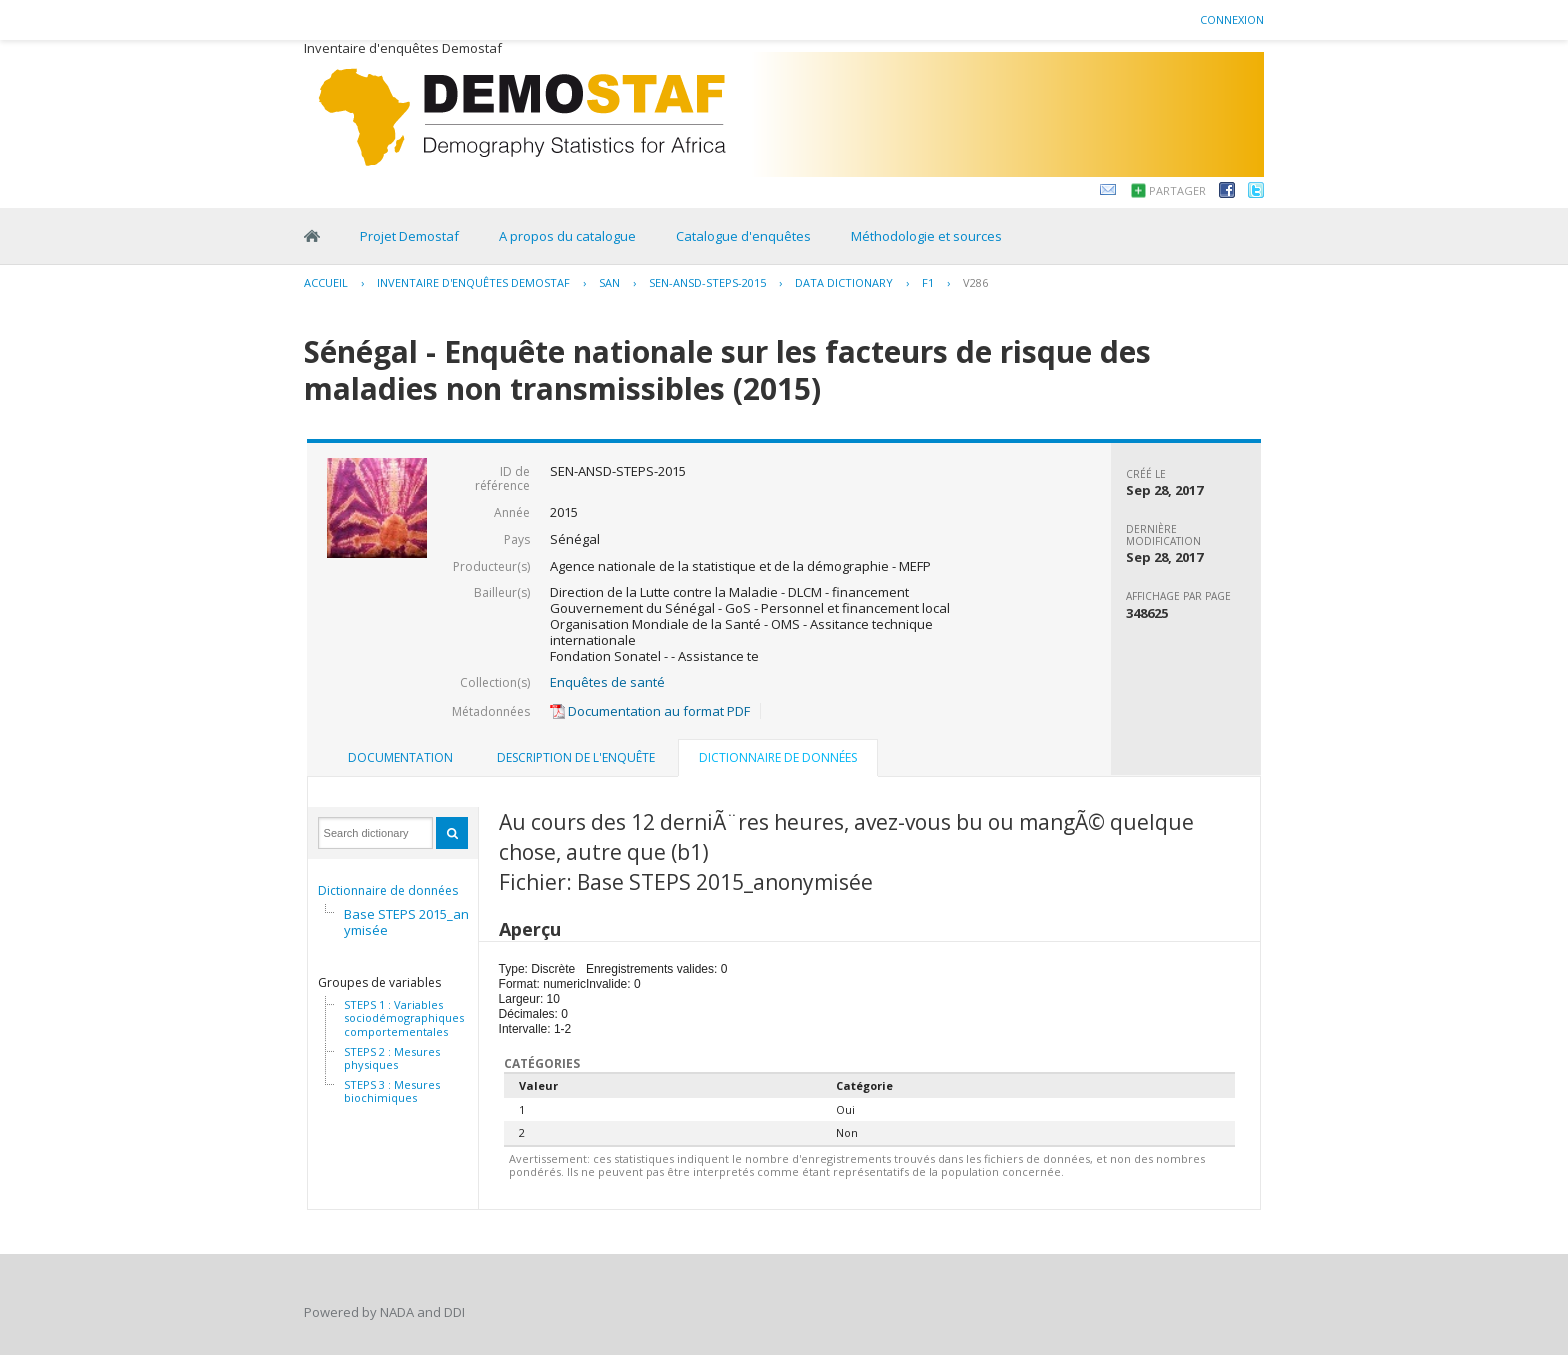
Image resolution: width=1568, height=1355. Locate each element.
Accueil (326, 282)
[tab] (400, 758)
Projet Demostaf (409, 236)
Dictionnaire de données (388, 890)
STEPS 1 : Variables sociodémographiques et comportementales (411, 1018)
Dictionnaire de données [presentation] (778, 757)
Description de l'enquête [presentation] (576, 757)
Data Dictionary (844, 282)
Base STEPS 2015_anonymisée (414, 922)
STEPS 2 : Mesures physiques (392, 1058)
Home (312, 236)
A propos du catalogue (567, 236)
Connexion (1232, 19)
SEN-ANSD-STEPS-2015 (707, 282)
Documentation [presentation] (400, 757)
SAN (609, 282)
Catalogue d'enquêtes (743, 236)
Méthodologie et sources (926, 236)
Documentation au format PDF (650, 711)
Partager (1177, 190)
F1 (928, 282)
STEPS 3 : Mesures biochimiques (392, 1091)
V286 (975, 282)
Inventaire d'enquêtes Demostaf (473, 282)
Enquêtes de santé (607, 682)
